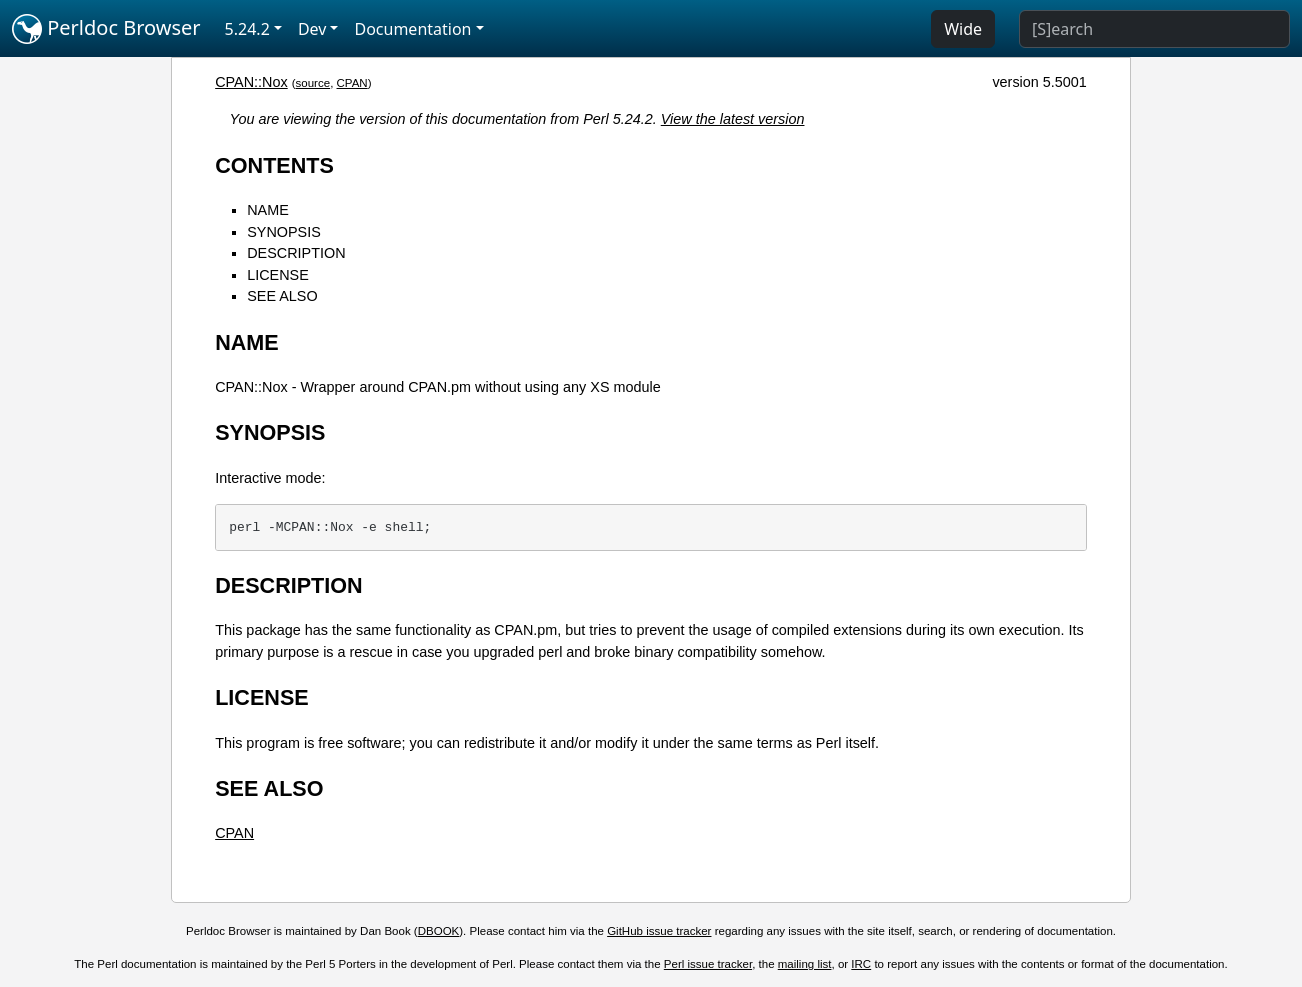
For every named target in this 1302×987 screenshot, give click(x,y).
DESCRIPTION (296, 253)
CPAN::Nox (251, 82)
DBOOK (439, 931)
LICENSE (278, 275)
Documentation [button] (412, 29)
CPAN (352, 83)
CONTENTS (274, 165)
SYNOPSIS (284, 232)
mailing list (805, 964)
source (313, 83)
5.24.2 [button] (247, 29)
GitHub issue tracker (659, 931)
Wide (963, 29)
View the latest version (733, 119)
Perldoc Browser (106, 29)
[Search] (1154, 29)
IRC (861, 964)
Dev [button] (312, 29)
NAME (268, 210)
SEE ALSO (282, 296)
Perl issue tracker (708, 964)
